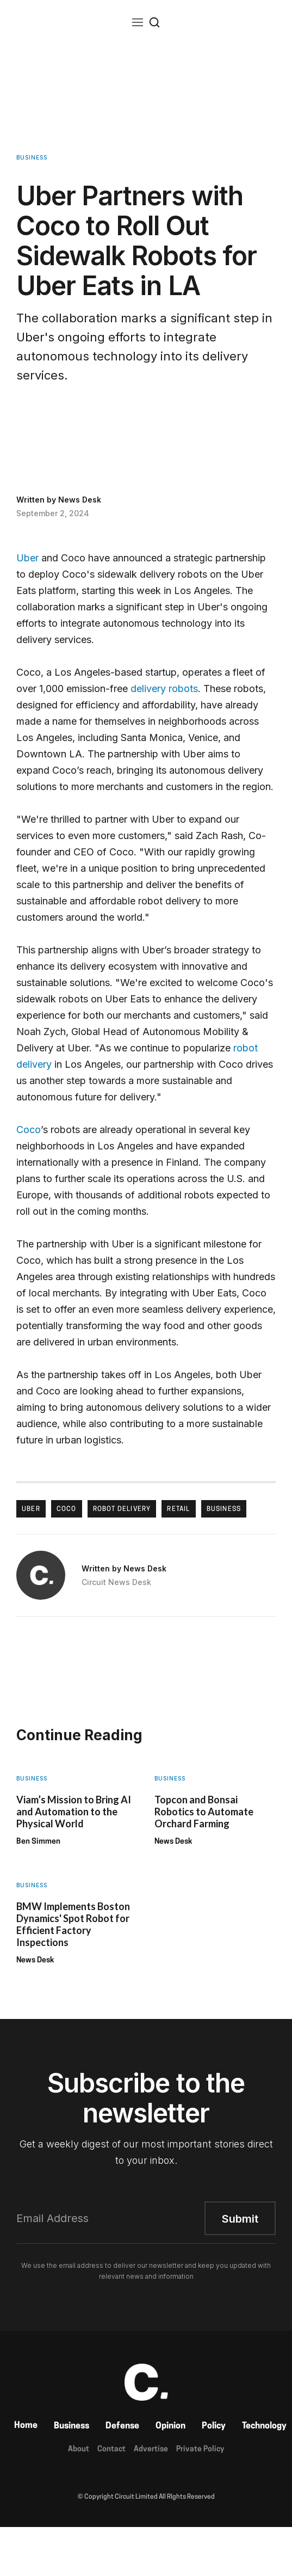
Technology (264, 2426)
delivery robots (164, 688)
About (78, 2449)
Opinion (170, 2426)
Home (26, 2425)
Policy (214, 2426)
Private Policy (200, 2449)
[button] (137, 22)
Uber (27, 558)
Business (71, 2426)
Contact (111, 2449)
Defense (122, 2426)
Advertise (151, 2449)
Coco (28, 1129)
